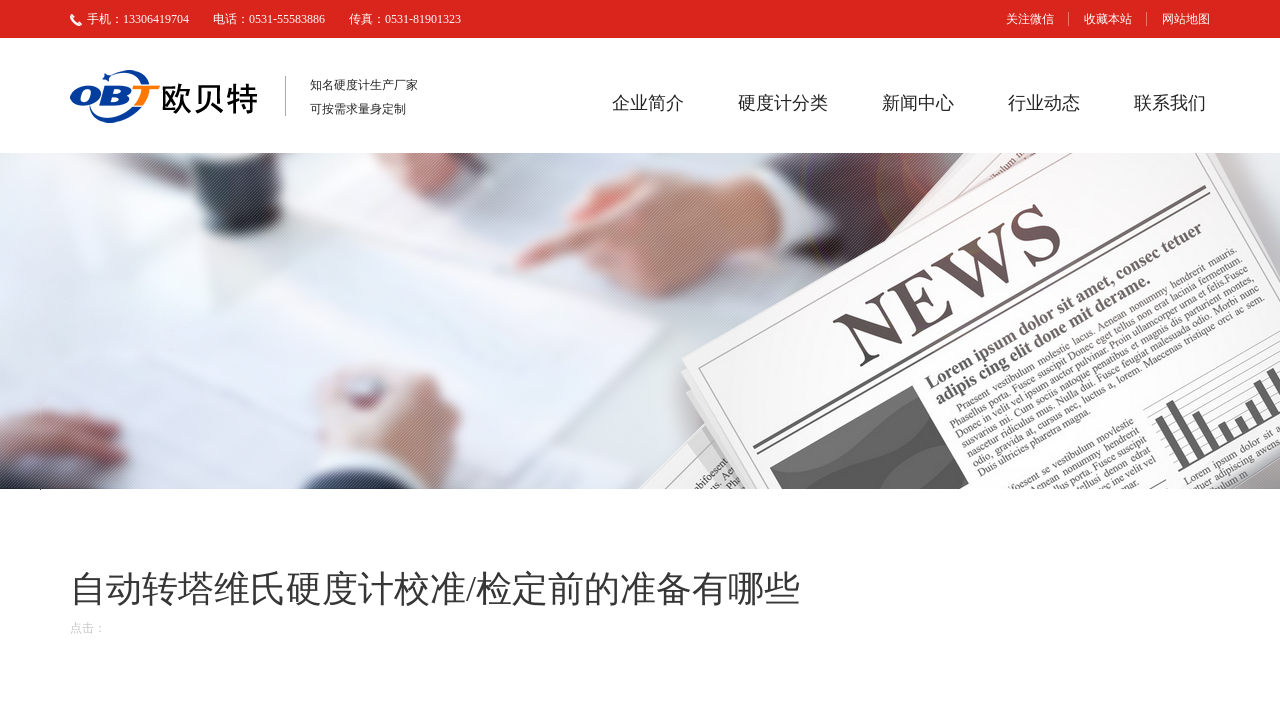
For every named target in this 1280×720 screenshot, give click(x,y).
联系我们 (1170, 103)
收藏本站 (1108, 19)
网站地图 (1186, 19)
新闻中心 (918, 103)
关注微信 (1030, 19)
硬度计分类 (783, 103)
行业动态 (1044, 103)
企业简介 (648, 103)
